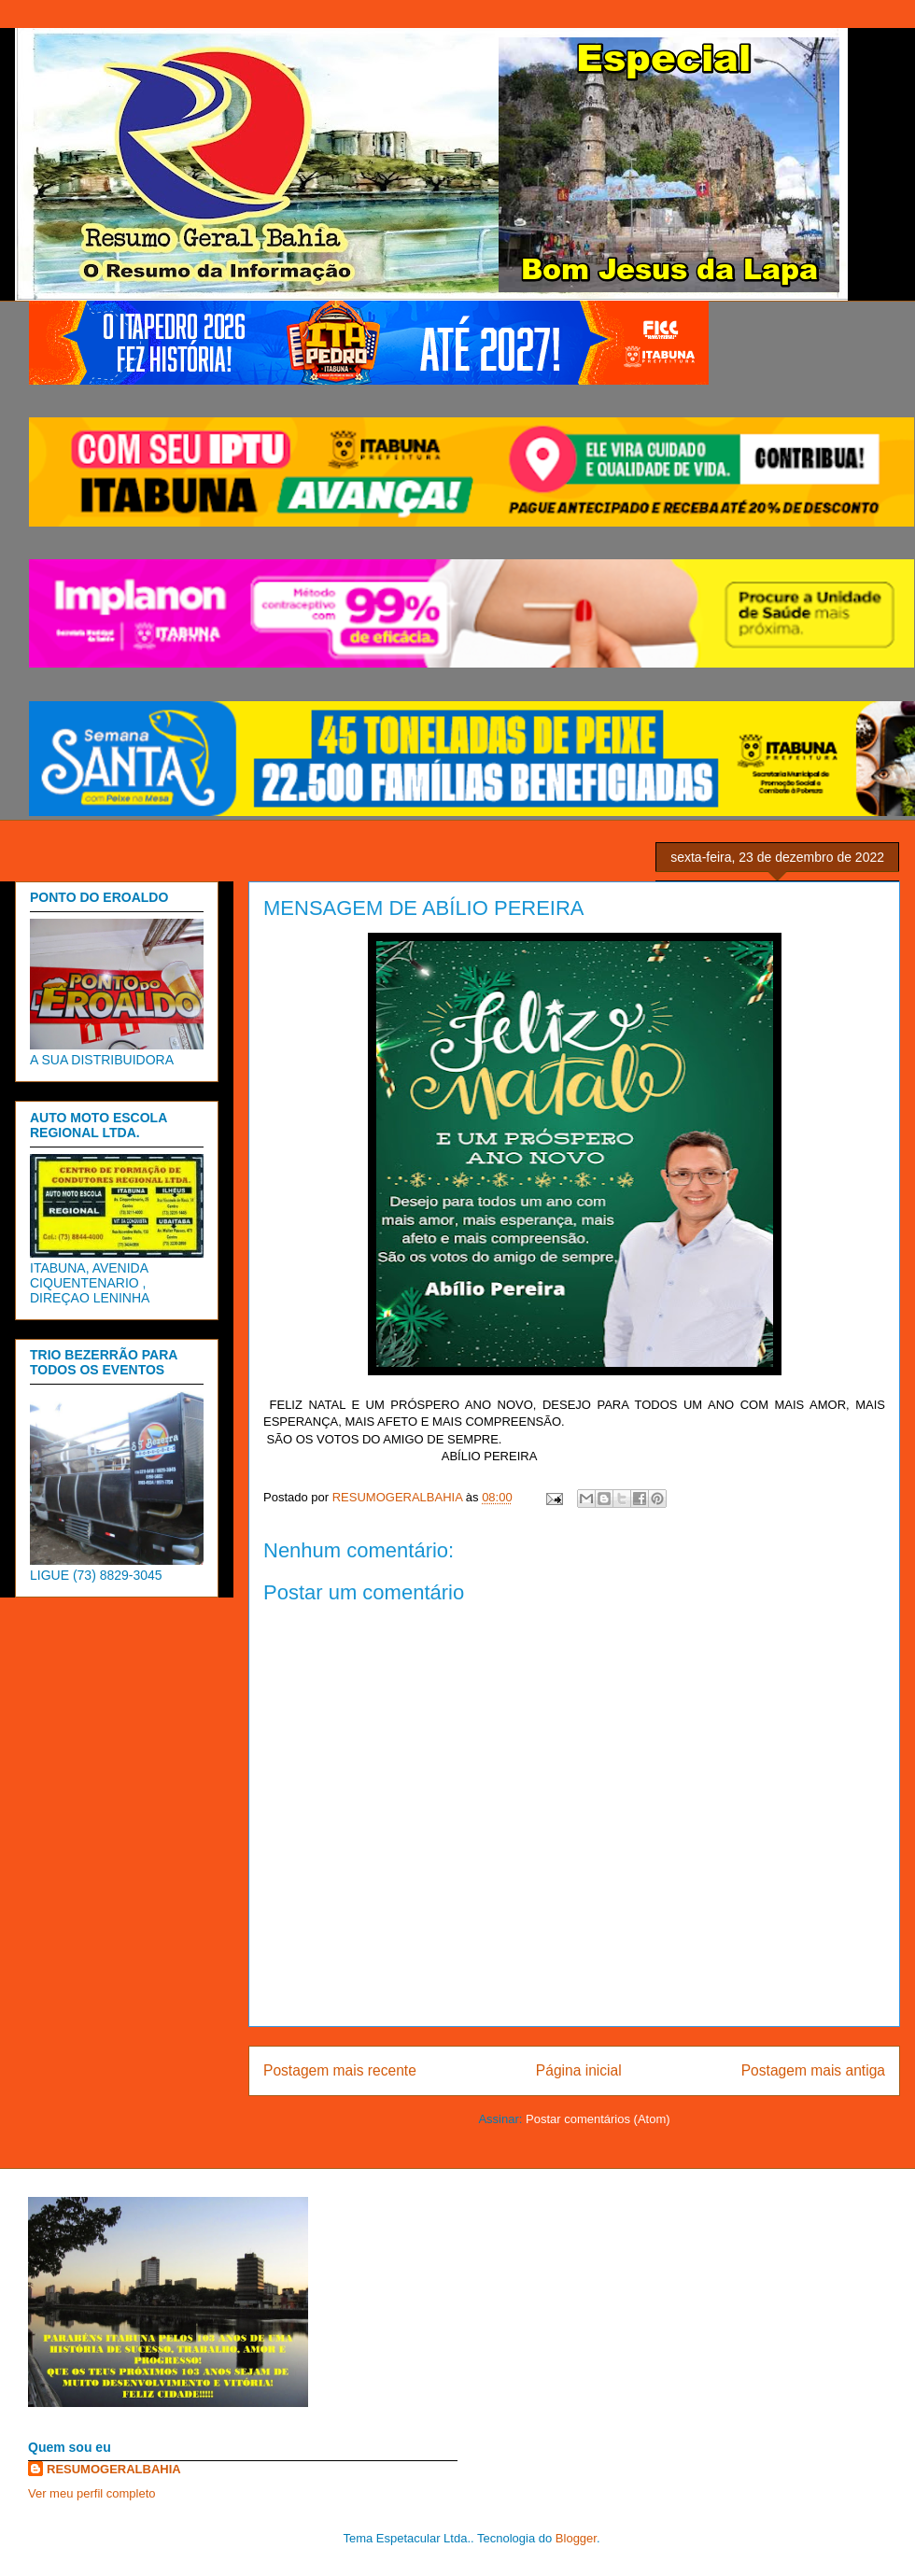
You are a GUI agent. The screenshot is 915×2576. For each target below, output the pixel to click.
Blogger (576, 2538)
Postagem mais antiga (813, 2070)
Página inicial (579, 2070)
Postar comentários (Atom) (598, 2119)
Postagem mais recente (339, 2070)
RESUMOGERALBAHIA (114, 2469)
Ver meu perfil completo (92, 2493)
